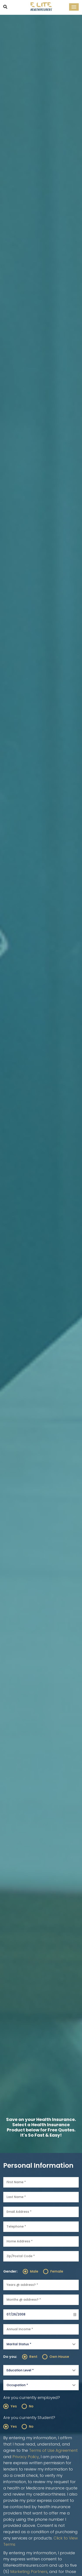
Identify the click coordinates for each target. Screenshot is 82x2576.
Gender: (10, 2271)
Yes (13, 2406)
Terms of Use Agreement (53, 2450)
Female (56, 2271)
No (31, 2406)
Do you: (10, 2356)
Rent (33, 2356)
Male (34, 2271)
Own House (59, 2356)
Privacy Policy (25, 2456)
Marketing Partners (28, 2571)
